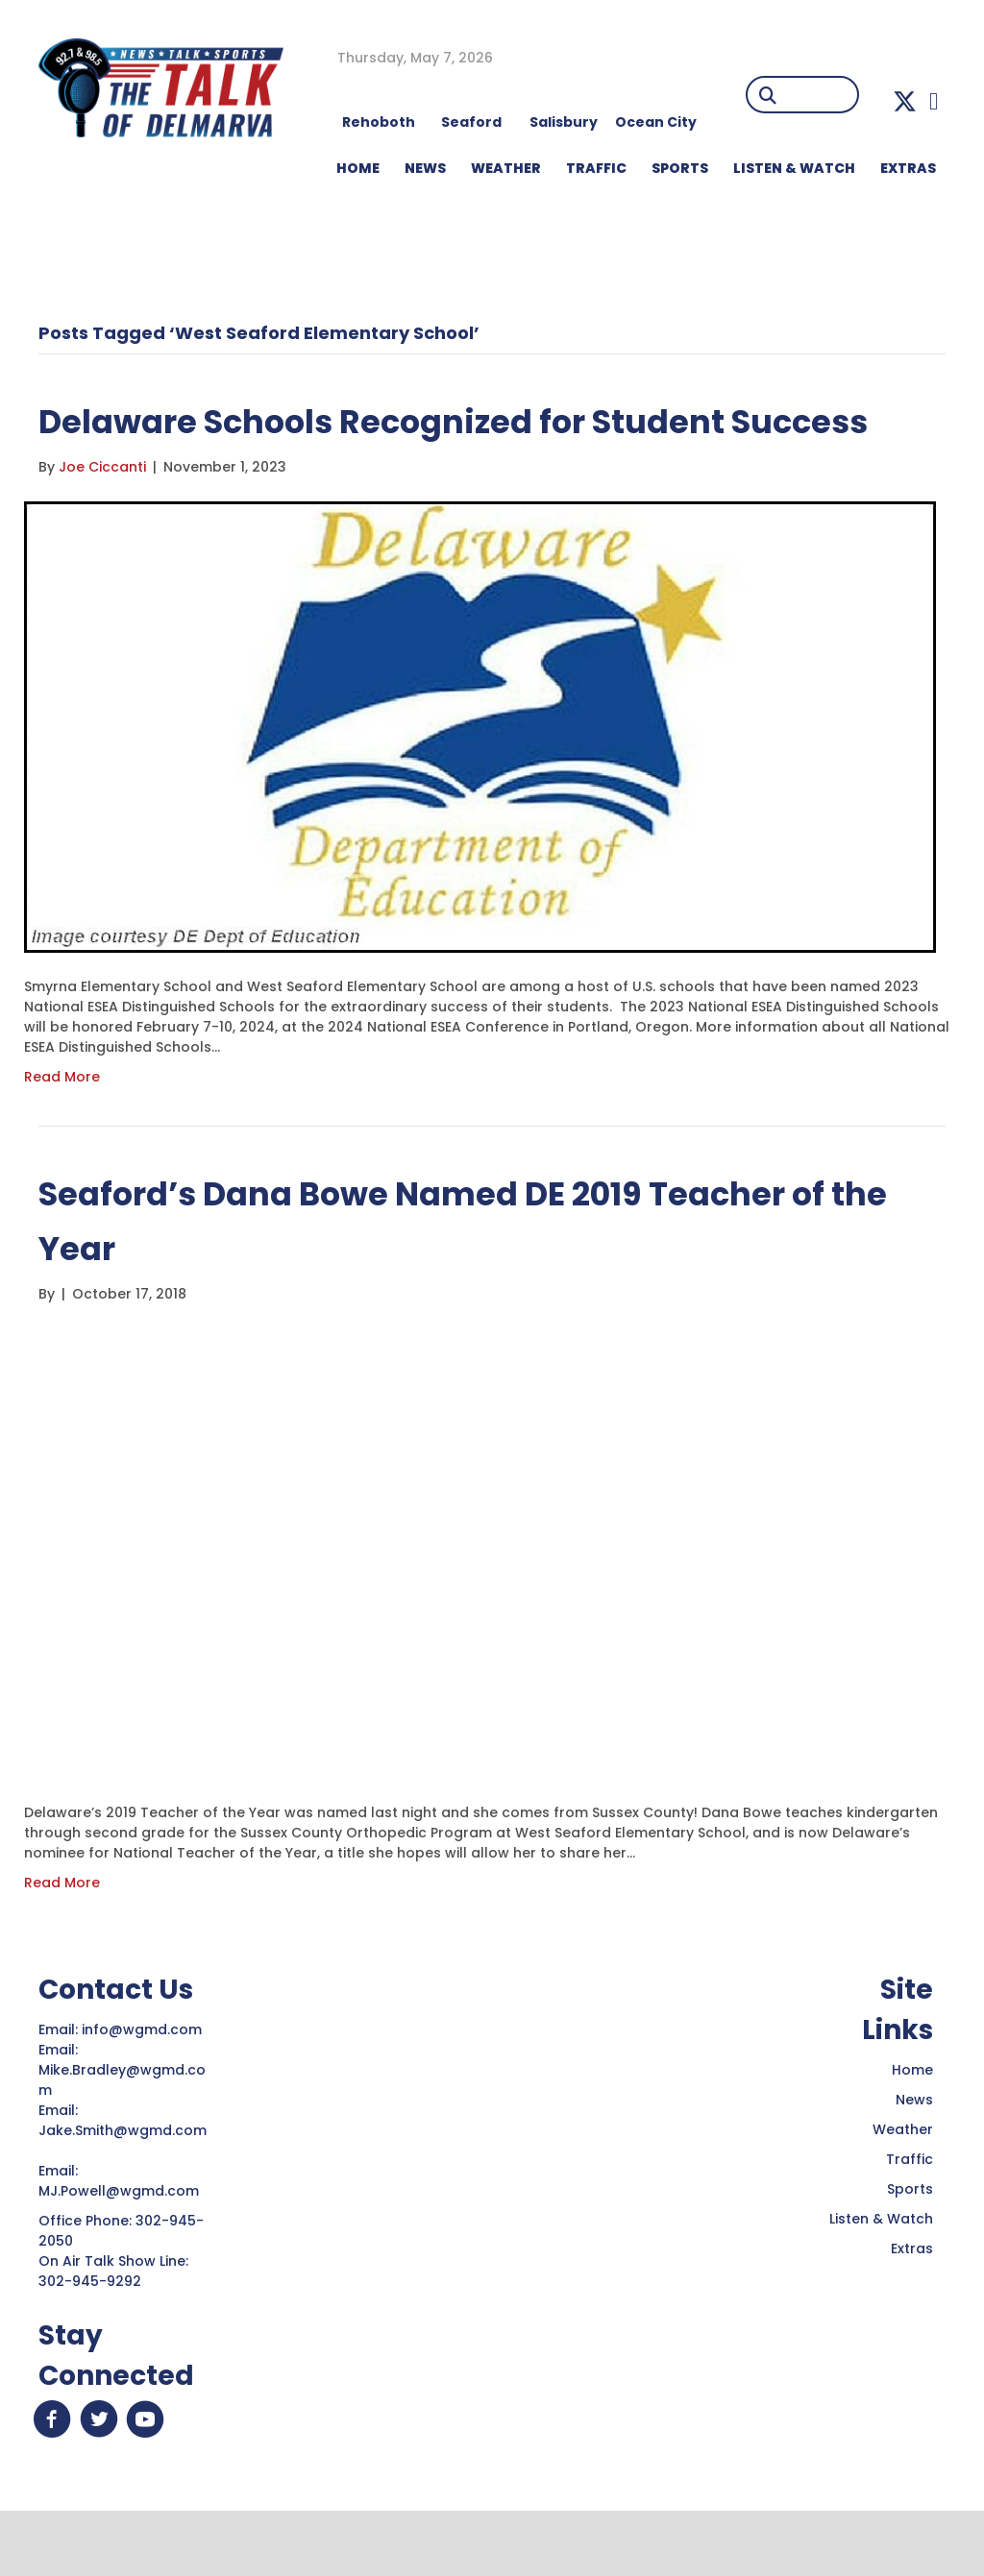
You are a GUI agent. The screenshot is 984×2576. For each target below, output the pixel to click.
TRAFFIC (596, 168)
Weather (903, 2184)
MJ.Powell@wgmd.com (122, 2245)
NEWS (425, 168)
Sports (680, 168)
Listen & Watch (881, 2273)
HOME (358, 168)
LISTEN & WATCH (794, 168)
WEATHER (506, 168)
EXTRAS (908, 168)
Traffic (909, 2214)
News (914, 2154)
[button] (905, 101)
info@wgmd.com (144, 2084)
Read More (62, 1131)
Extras (912, 2303)
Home (912, 2124)
